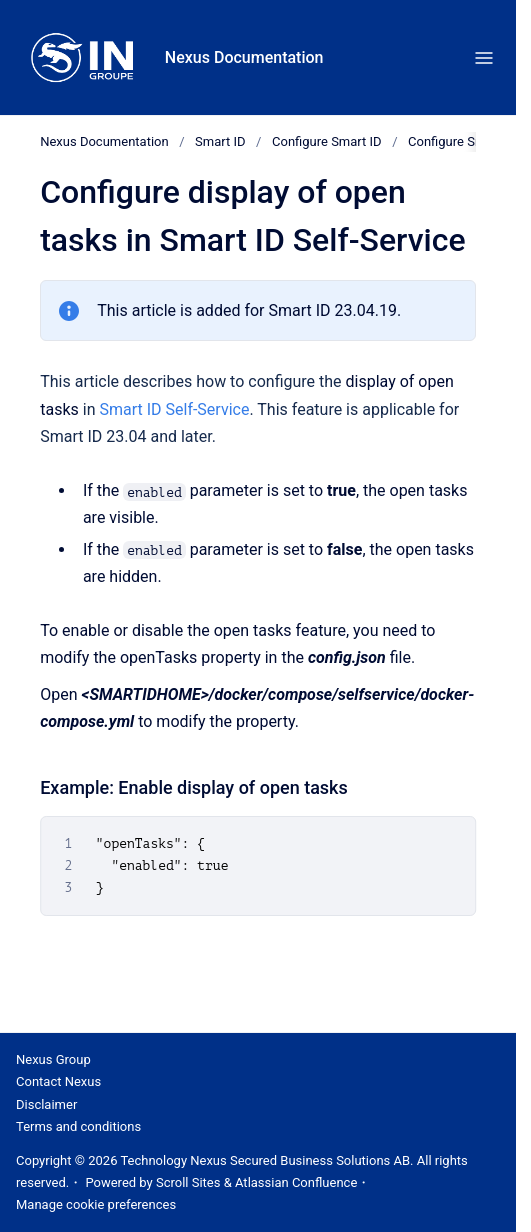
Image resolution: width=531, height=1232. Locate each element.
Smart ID (220, 141)
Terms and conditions (78, 1126)
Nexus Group (53, 1059)
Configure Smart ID (327, 141)
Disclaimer (46, 1104)
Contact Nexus (58, 1081)
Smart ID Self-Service (174, 408)
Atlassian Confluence (296, 1182)
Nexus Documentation (244, 57)
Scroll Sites (188, 1182)
